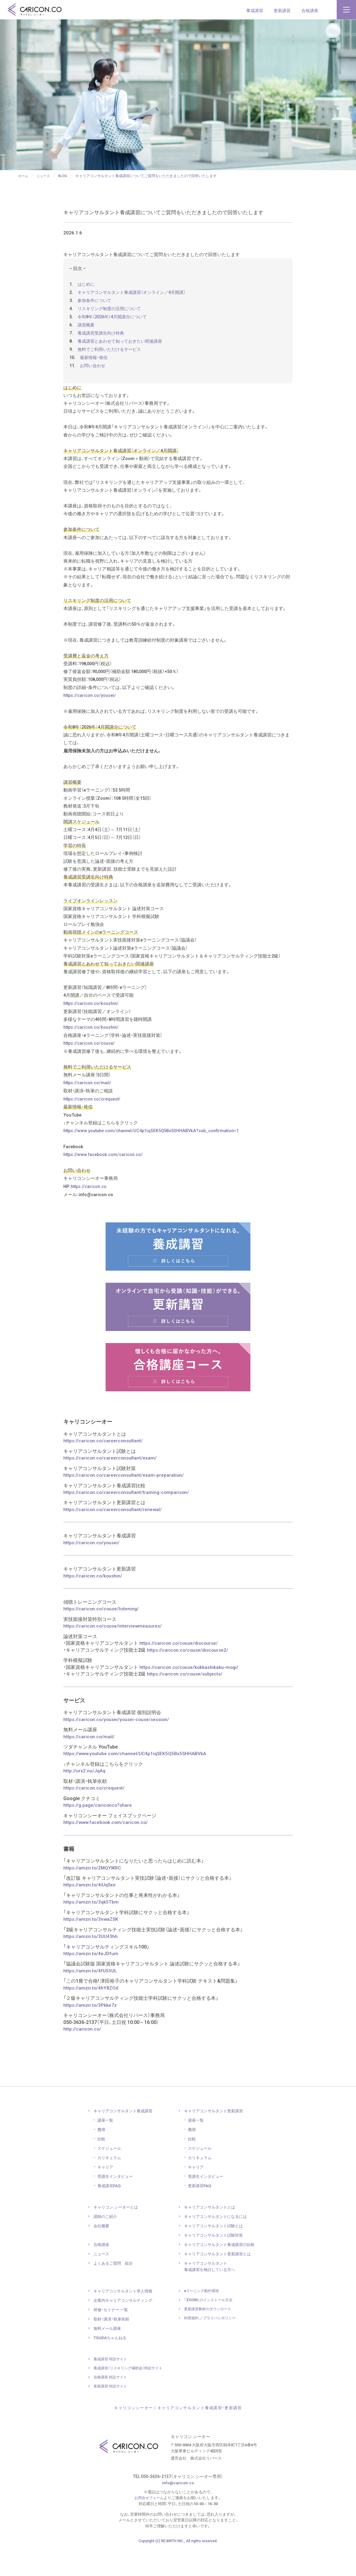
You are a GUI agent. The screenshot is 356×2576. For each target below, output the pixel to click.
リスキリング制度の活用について (112, 312)
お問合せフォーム (149, 2525)
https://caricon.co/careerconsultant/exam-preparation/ (124, 1503)
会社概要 (102, 2253)
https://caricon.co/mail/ (88, 1108)
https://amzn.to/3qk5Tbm (91, 1929)
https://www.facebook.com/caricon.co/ (105, 1181)
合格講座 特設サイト (112, 2404)
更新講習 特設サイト (112, 2413)
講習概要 (87, 328)
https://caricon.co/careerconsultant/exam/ (110, 1485)
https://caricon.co (91, 1214)
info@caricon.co (178, 2510)
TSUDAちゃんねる (111, 2365)
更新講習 (282, 10)
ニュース (102, 2281)
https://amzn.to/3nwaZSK (91, 1946)
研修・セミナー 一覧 (112, 2337)
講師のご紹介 (106, 2244)
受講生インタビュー (117, 2203)
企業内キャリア (125, 2327)
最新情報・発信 (95, 361)
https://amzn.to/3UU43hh (91, 1963)
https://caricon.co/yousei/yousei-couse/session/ (118, 1747)
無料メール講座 (108, 2355)
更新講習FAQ (200, 2213)
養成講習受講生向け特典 (103, 336)
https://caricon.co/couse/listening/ (102, 1636)
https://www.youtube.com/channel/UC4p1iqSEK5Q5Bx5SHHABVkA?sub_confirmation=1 (156, 1157)
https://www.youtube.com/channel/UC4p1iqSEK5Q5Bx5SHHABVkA (136, 1781)
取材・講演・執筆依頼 (113, 2346)
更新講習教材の (209, 2336)
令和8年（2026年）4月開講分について (115, 320)
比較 (102, 2166)
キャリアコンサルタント (125, 2138)
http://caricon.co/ (82, 2056)
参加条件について (96, 304)
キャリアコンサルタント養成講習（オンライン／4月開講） (135, 296)
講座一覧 (106, 2147)
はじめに (87, 287)
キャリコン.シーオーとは (117, 2234)
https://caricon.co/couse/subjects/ (185, 1701)
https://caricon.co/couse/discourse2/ (188, 1677)
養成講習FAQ (110, 2213)
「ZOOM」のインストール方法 (209, 2327)
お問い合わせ (94, 369)
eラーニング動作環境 (203, 2318)
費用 (102, 2157)
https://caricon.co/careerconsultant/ (103, 1468)
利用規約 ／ (212, 2345)
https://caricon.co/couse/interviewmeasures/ (113, 1653)
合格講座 (309, 10)
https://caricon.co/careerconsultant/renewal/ (113, 1537)
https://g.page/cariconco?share (98, 1832)
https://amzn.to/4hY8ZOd (91, 2015)
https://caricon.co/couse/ (91, 1067)
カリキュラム (110, 2185)
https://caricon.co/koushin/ (92, 1027)
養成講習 (254, 10)
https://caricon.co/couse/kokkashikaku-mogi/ (190, 1694)
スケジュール (110, 2175)
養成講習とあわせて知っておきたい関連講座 (123, 344)
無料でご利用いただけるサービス (112, 353)
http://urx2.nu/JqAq (84, 1798)
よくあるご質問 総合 (115, 2290)
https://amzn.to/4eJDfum (91, 1980)
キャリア (106, 2194)
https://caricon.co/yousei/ (91, 709)
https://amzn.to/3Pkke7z (90, 2032)
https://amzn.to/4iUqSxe (90, 1912)
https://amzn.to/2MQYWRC (92, 1895)
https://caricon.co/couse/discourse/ (179, 1671)
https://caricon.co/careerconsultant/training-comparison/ (127, 1520)
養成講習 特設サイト (112, 2386)
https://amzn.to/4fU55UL (90, 1997)
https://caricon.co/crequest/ (94, 1124)
